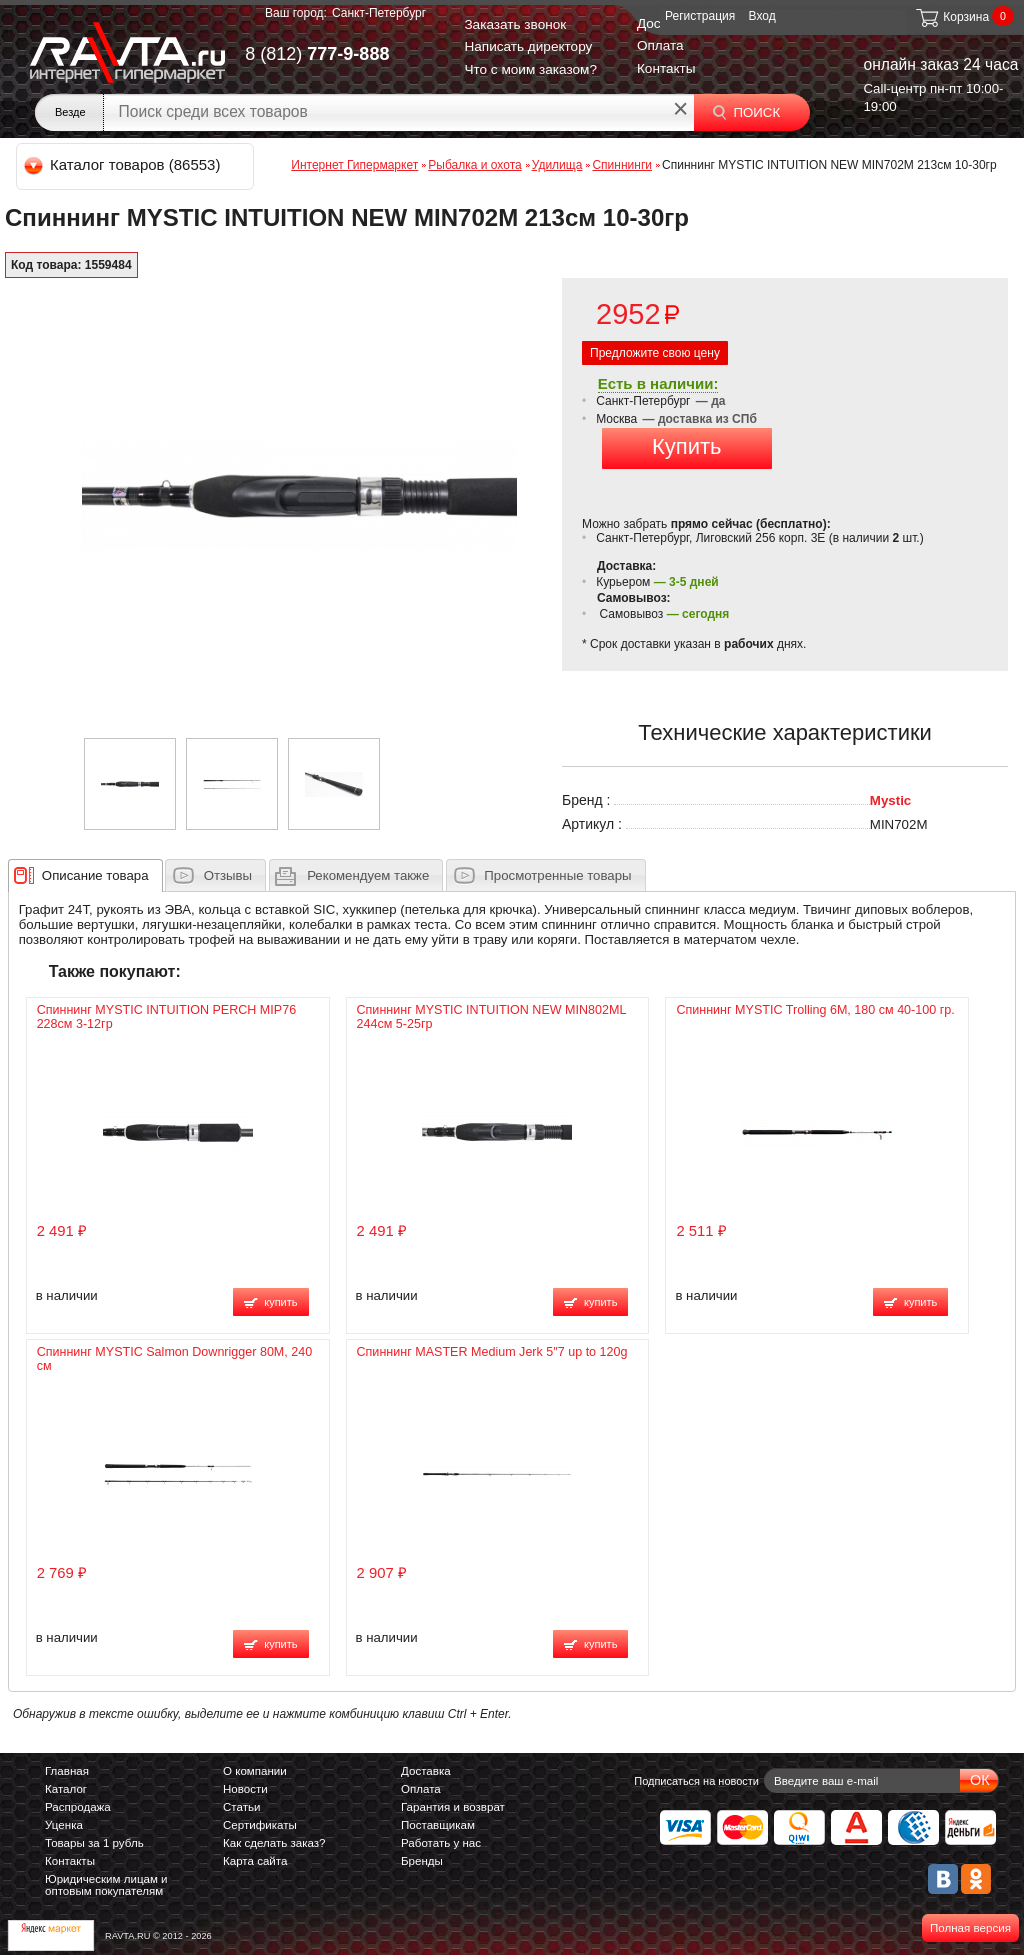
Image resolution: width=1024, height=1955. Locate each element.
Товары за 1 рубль (94, 1843)
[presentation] (95, 875)
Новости (245, 1789)
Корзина (951, 17)
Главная (67, 1771)
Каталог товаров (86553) (123, 164)
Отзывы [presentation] (228, 875)
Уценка (64, 1825)
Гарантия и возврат (453, 1807)
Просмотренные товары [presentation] (557, 875)
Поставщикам (438, 1825)
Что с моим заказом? (530, 69)
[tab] (85, 875)
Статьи (241, 1807)
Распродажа (78, 1807)
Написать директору (528, 46)
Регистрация (700, 16)
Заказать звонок (515, 24)
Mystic (890, 800)
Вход (762, 16)
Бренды (422, 1861)
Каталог (66, 1789)
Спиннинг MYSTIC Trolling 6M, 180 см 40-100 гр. (815, 1010)
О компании (255, 1771)
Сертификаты (260, 1825)
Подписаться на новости (696, 1781)
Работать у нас (441, 1843)
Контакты (666, 68)
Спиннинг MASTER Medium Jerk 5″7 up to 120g (492, 1352)
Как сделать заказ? (274, 1843)
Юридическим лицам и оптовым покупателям (106, 1885)
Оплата (660, 45)
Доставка (426, 1771)
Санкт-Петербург (379, 13)
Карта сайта (255, 1861)
